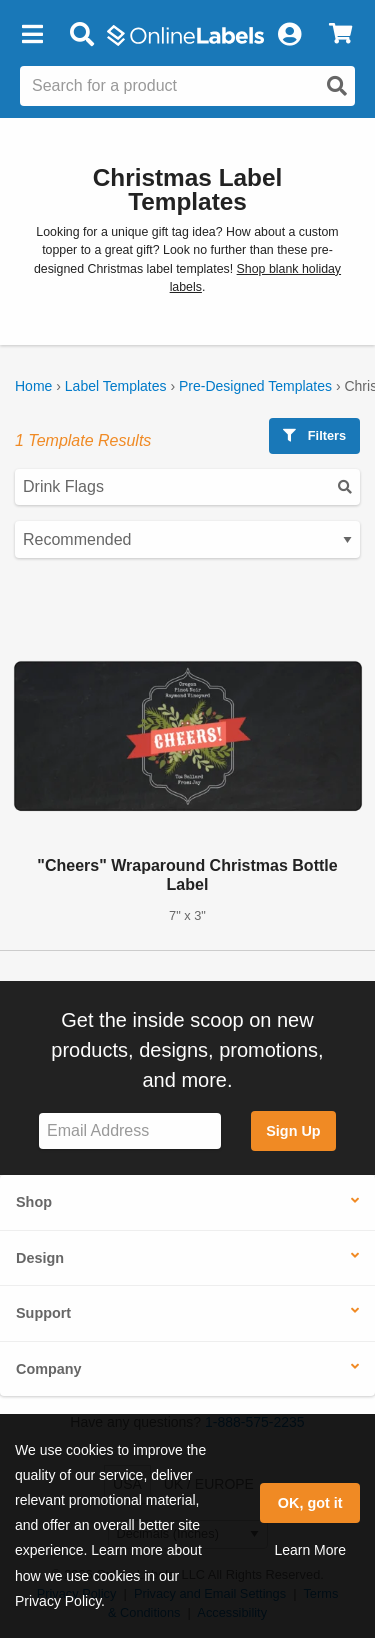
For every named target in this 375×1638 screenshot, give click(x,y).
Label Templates (116, 386)
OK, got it (310, 1503)
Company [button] (49, 1369)
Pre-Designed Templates (255, 386)
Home (33, 386)
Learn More (310, 1550)
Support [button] (43, 1313)
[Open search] (337, 86)
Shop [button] (34, 1202)
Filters (314, 435)
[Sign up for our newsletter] (130, 1131)
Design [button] (40, 1258)
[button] (32, 35)
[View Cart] (340, 35)
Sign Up (293, 1131)
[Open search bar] (81, 35)
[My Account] (289, 35)
